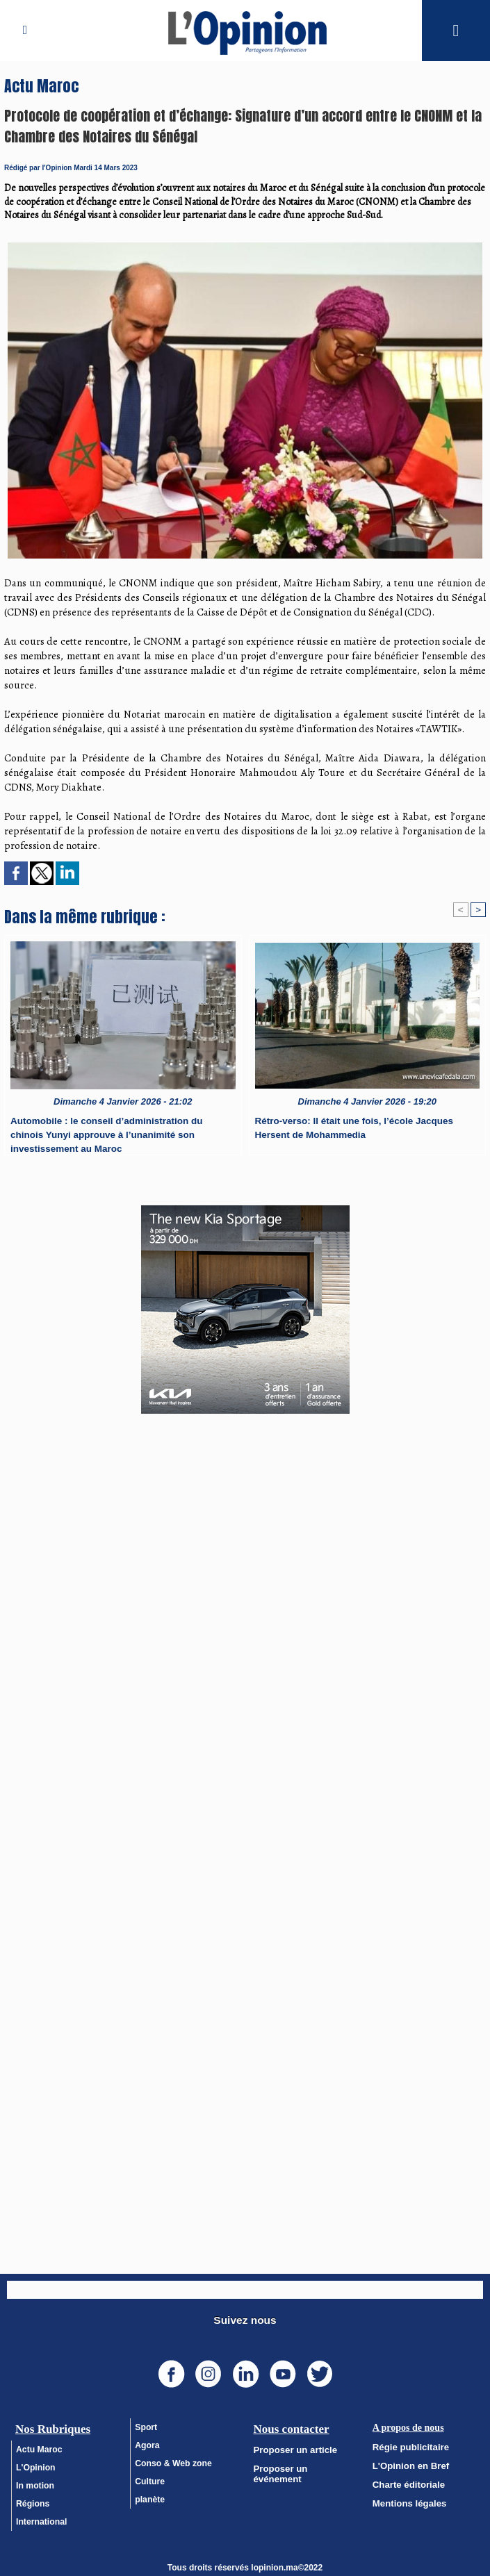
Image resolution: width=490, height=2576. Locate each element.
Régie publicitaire (407, 2443)
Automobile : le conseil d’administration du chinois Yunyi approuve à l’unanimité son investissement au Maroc (122, 1132)
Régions (32, 2500)
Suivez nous (245, 2317)
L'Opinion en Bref (407, 2461)
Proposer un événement (301, 2464)
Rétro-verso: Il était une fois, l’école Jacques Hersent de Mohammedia (350, 1128)
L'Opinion (35, 2464)
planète (149, 2496)
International (41, 2518)
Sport (145, 2424)
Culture (149, 2478)
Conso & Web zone (172, 2460)
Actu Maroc (38, 2446)
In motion (35, 2482)
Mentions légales (406, 2497)
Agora (147, 2442)
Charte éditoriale (406, 2479)
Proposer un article (291, 2446)
